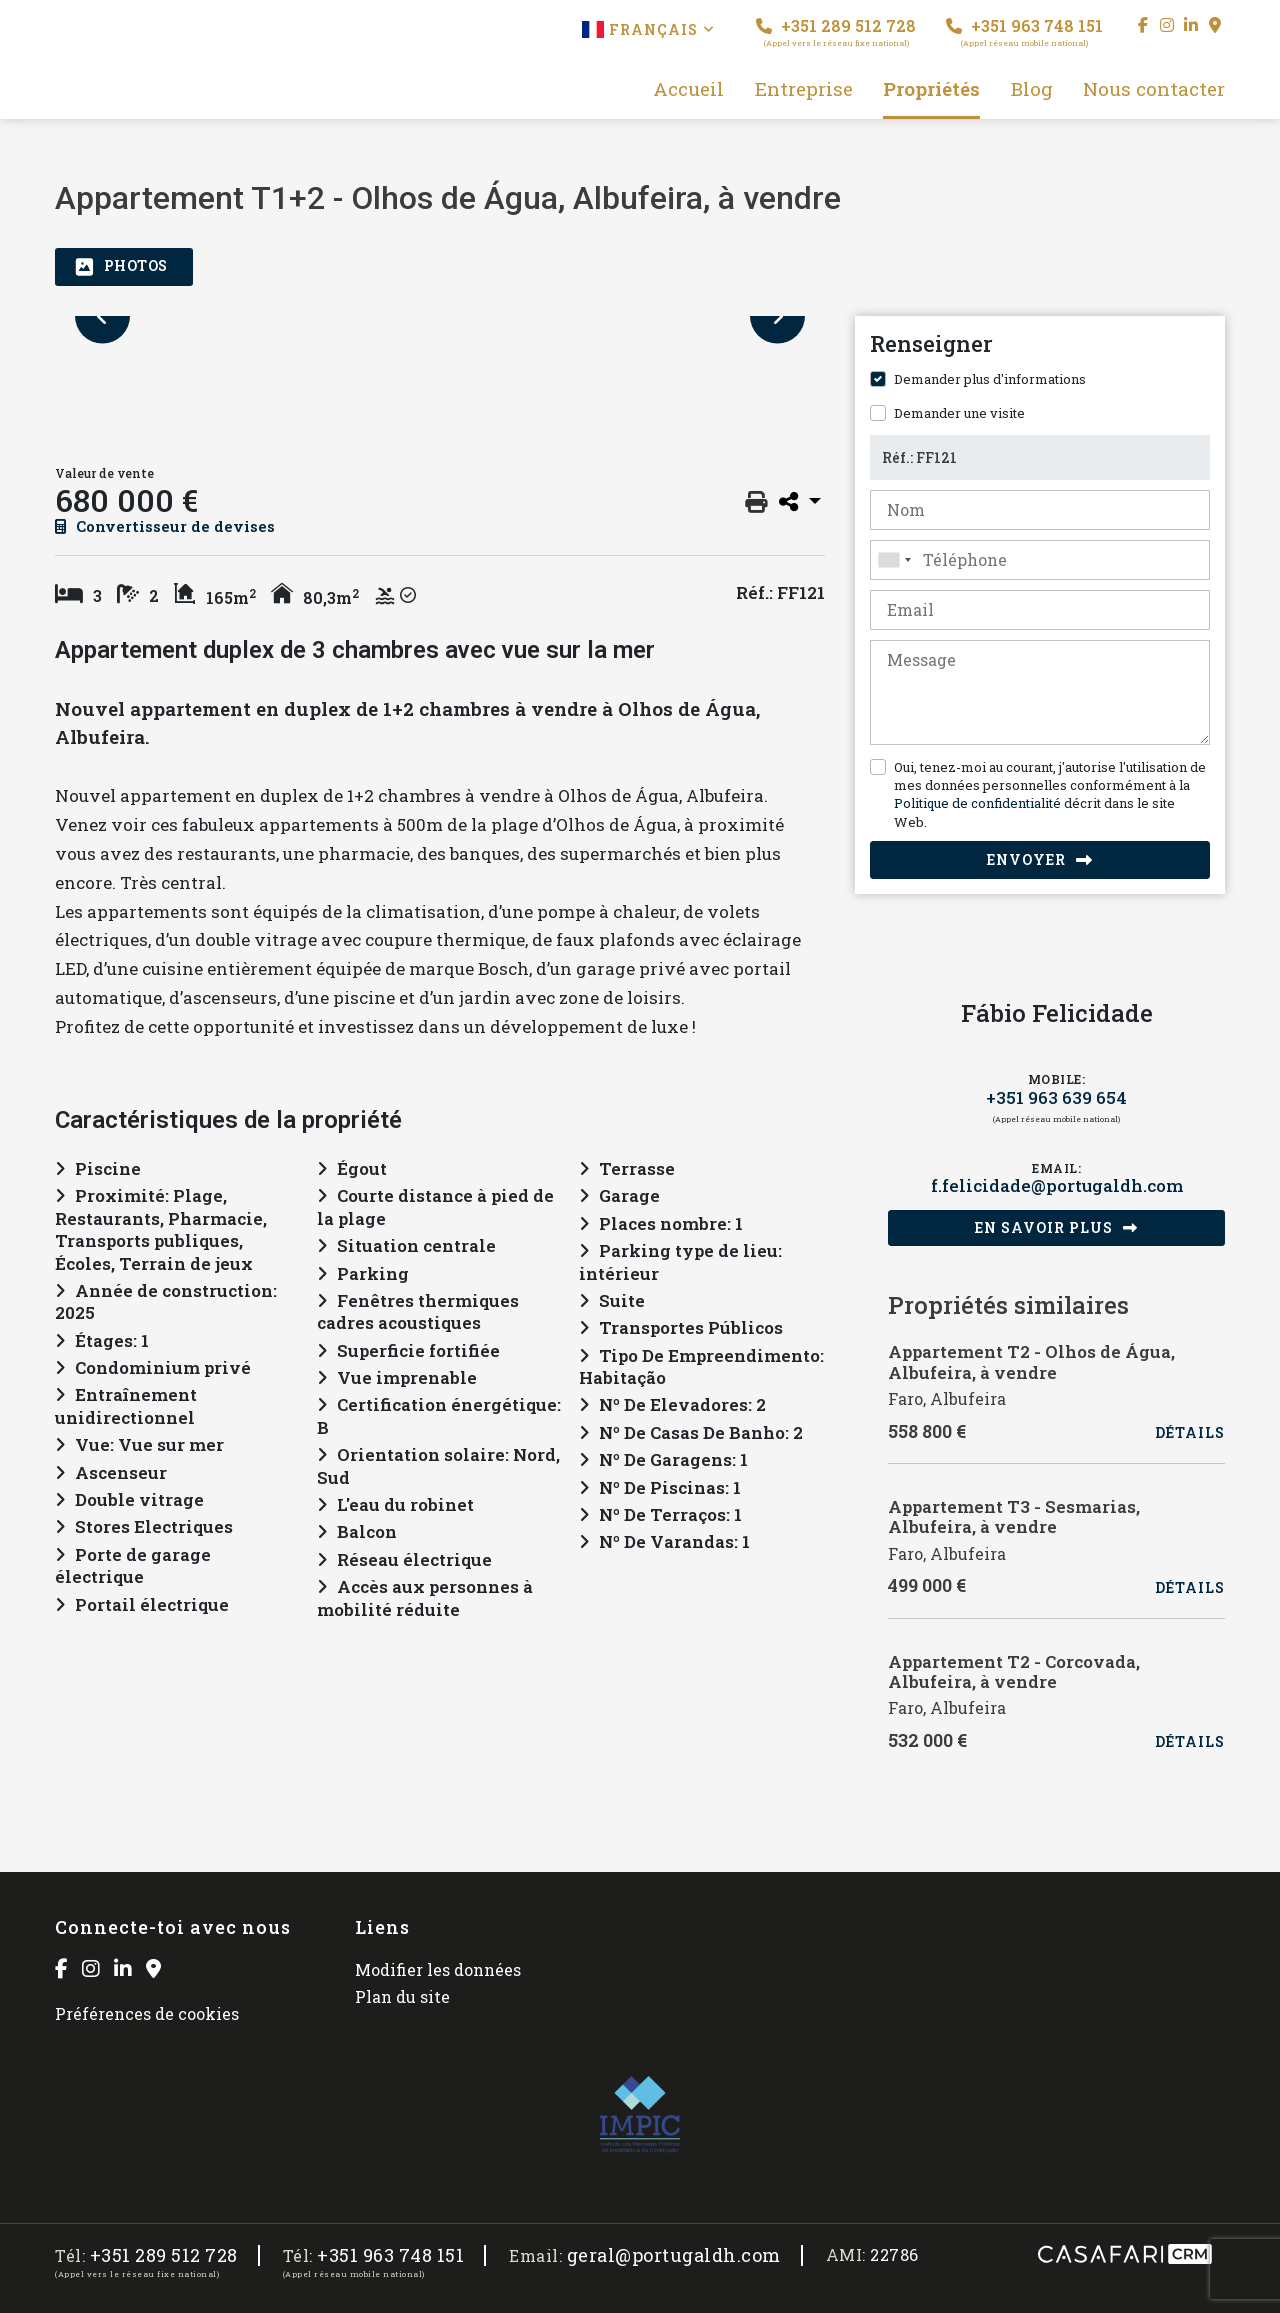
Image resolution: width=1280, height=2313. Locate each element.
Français (648, 29)
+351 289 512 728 (836, 31)
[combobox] (1040, 560)
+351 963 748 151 (1024, 31)
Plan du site (402, 1996)
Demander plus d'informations (990, 379)
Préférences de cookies (147, 2013)
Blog (1032, 89)
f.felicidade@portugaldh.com (1057, 1186)
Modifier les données (438, 1969)
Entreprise (804, 89)
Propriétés (931, 89)
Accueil (688, 89)
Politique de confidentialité (977, 803)
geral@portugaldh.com (674, 2255)
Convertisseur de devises (165, 526)
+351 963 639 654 (1056, 1098)
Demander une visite (959, 413)
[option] (440, 316)
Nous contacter (1154, 89)
